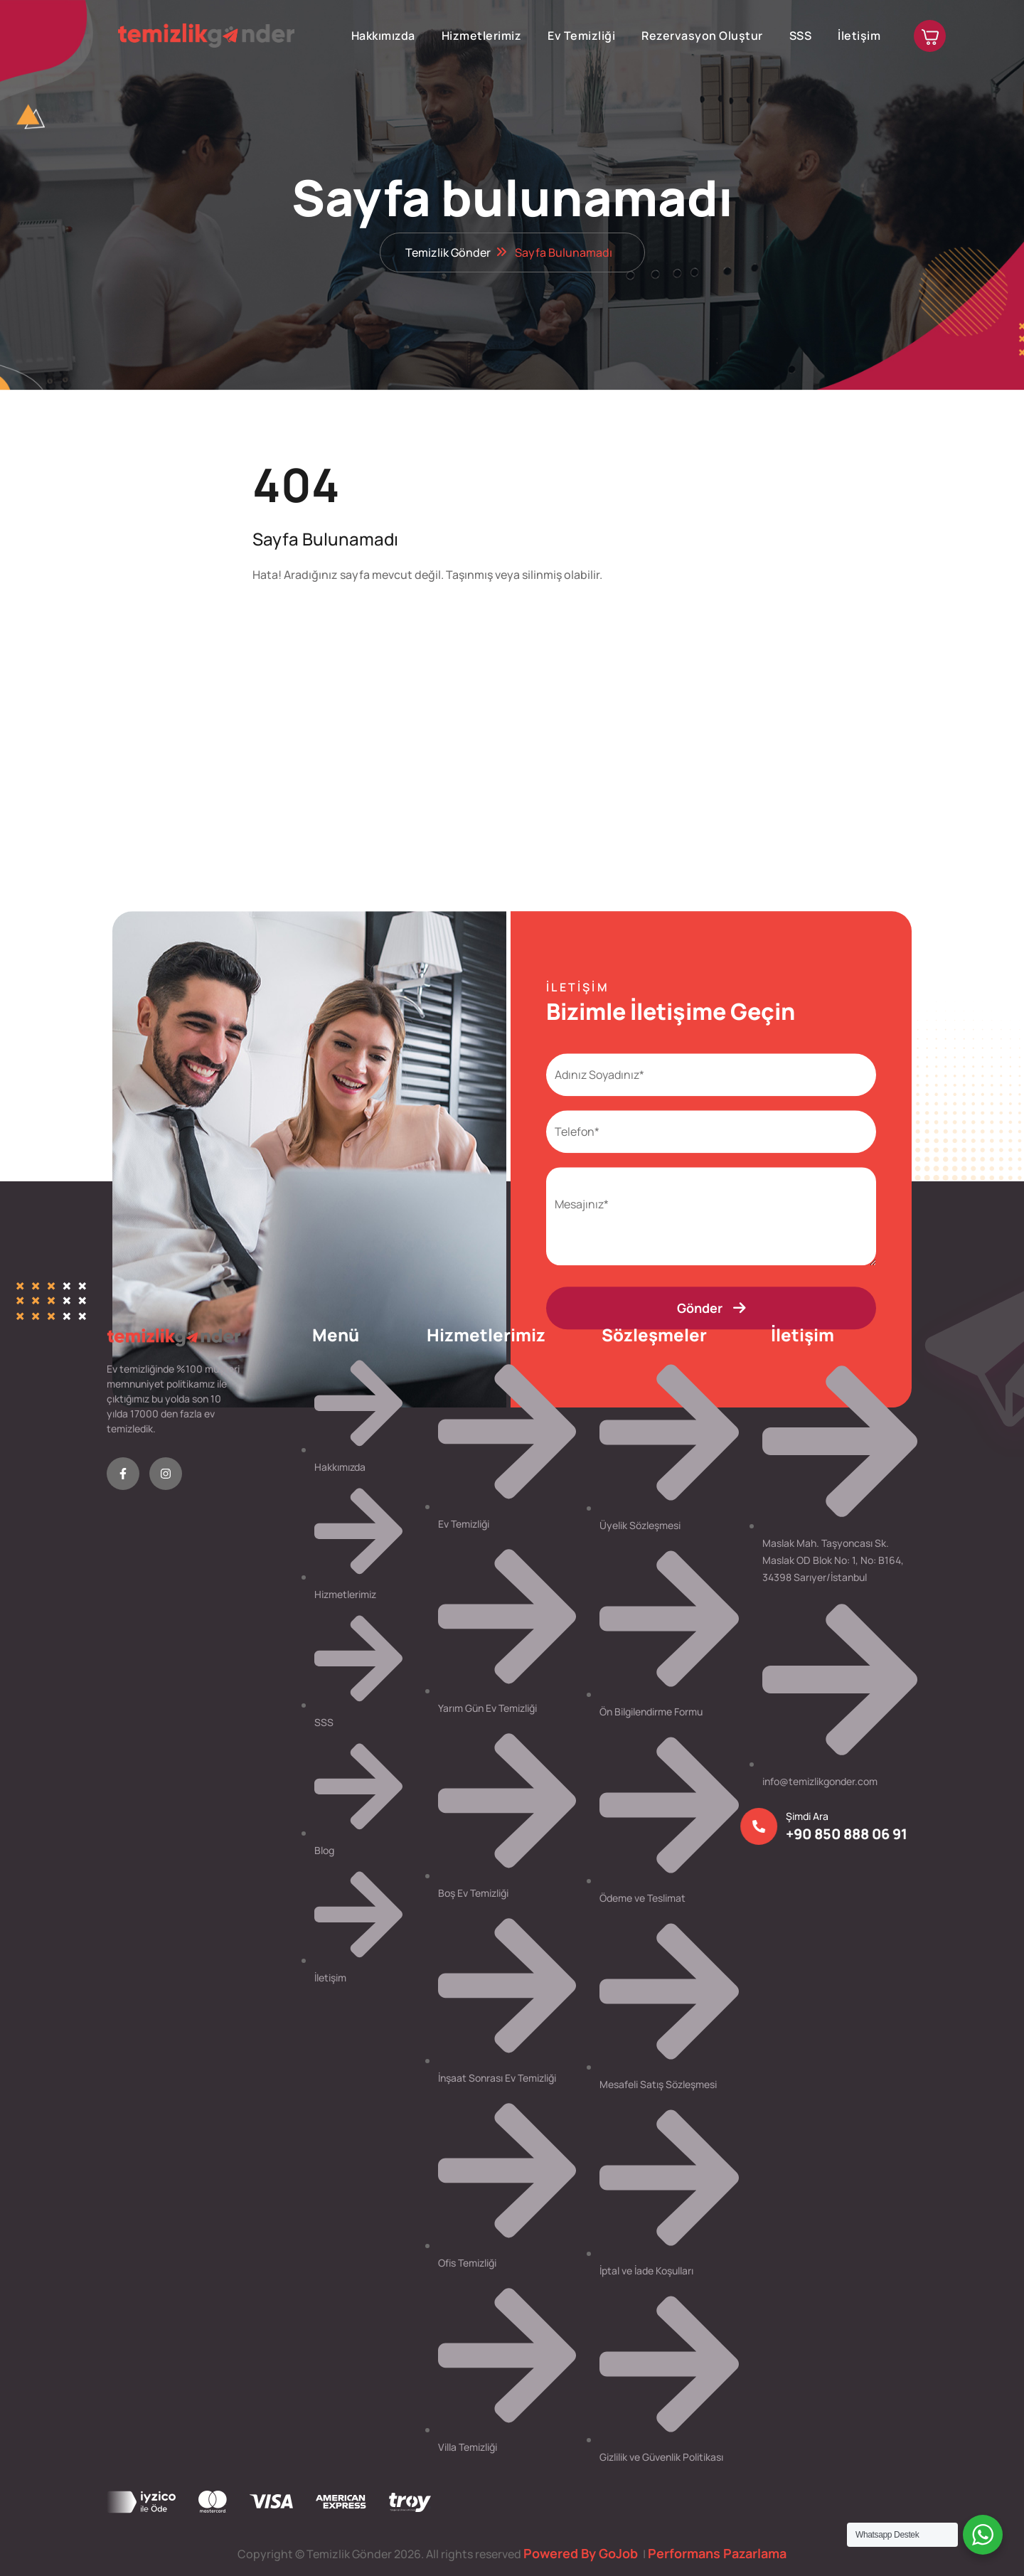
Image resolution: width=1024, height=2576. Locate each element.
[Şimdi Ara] (754, 1826)
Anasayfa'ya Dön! (325, 619)
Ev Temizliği (581, 35)
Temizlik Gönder (448, 252)
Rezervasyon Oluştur (702, 35)
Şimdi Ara (802, 1816)
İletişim (859, 35)
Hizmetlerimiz (482, 35)
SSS (800, 35)
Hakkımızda (383, 35)
